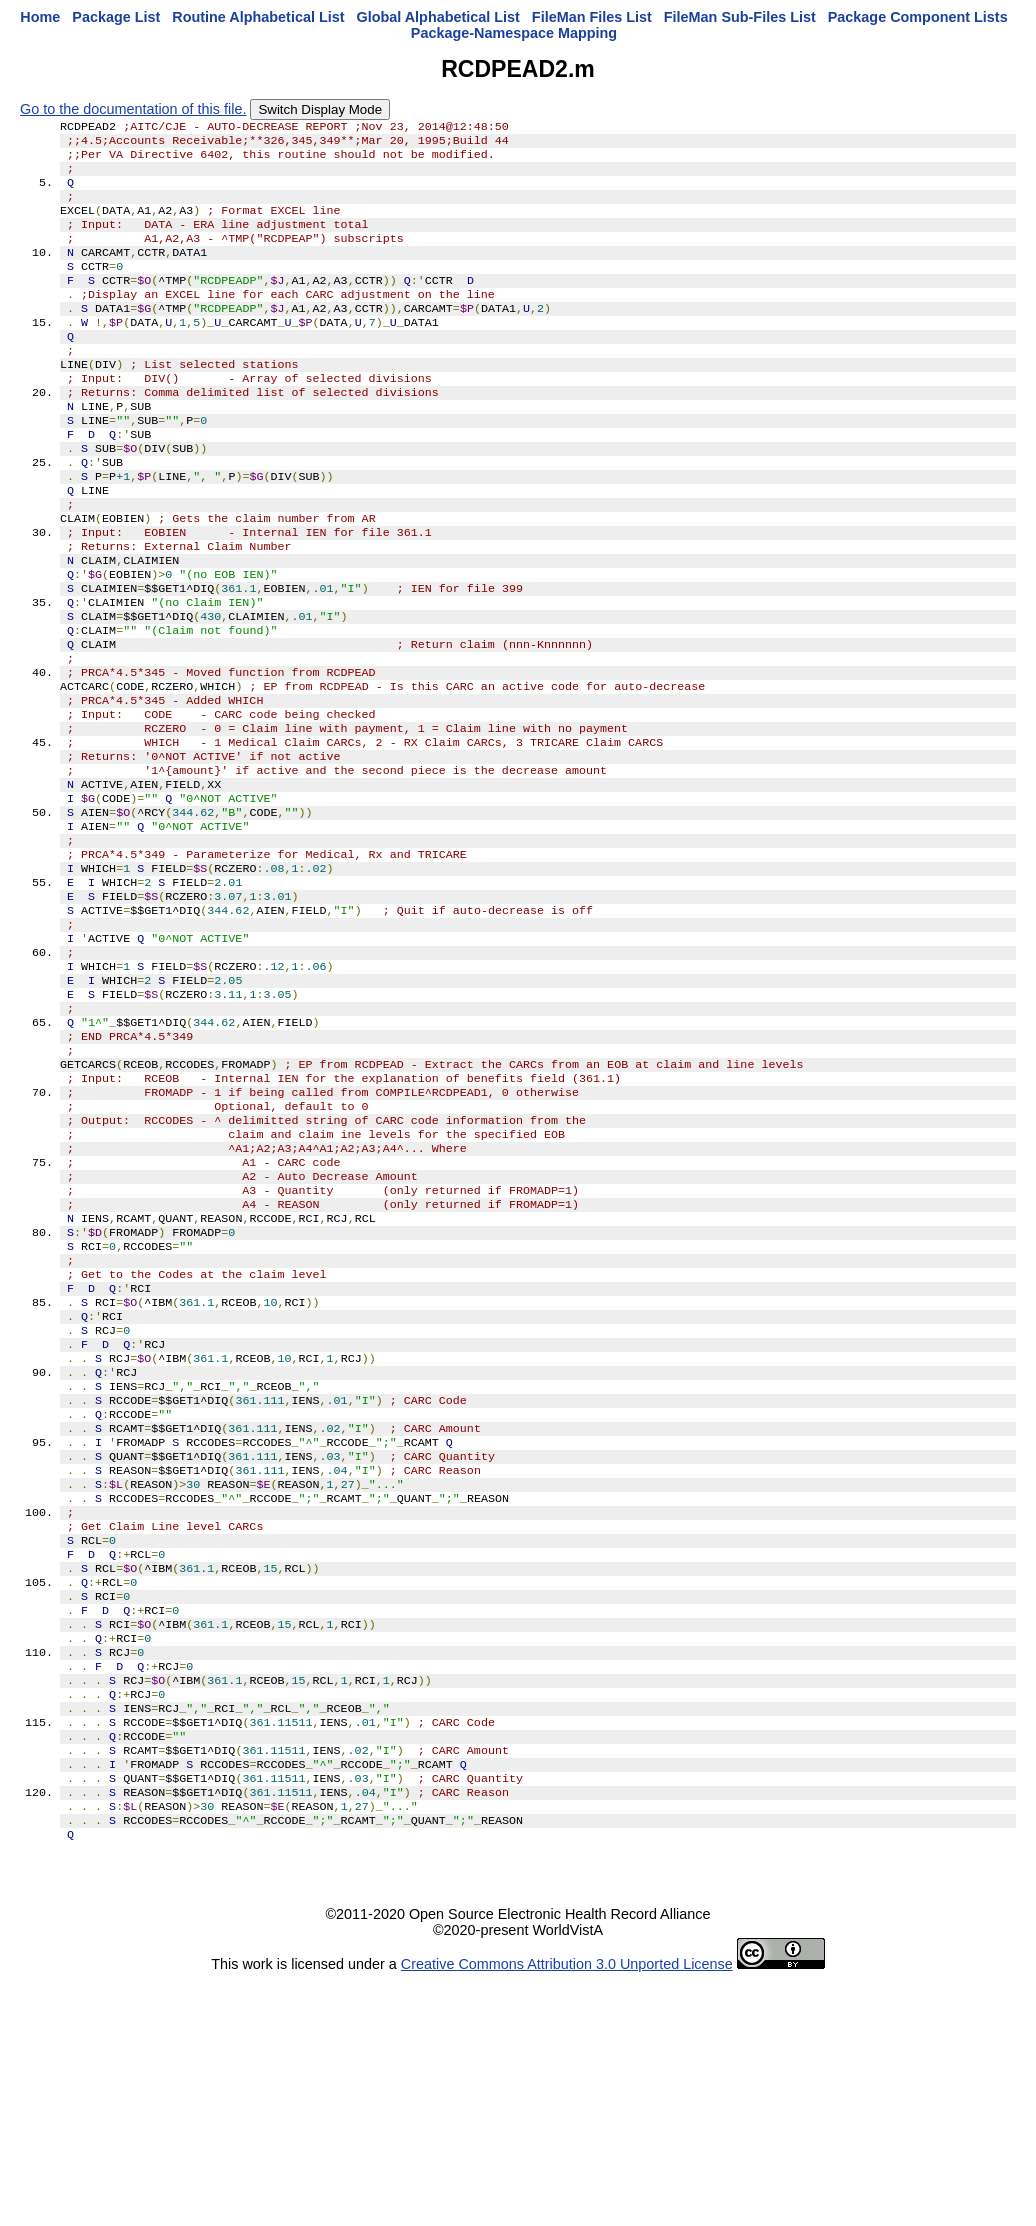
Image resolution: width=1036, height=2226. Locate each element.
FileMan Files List (592, 17)
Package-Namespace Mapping (514, 33)
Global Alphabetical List (437, 17)
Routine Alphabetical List (258, 17)
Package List (116, 17)
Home (40, 17)
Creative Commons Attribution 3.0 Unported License (567, 2210)
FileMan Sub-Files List (740, 17)
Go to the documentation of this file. (133, 109)
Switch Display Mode (320, 109)
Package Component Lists (918, 17)
